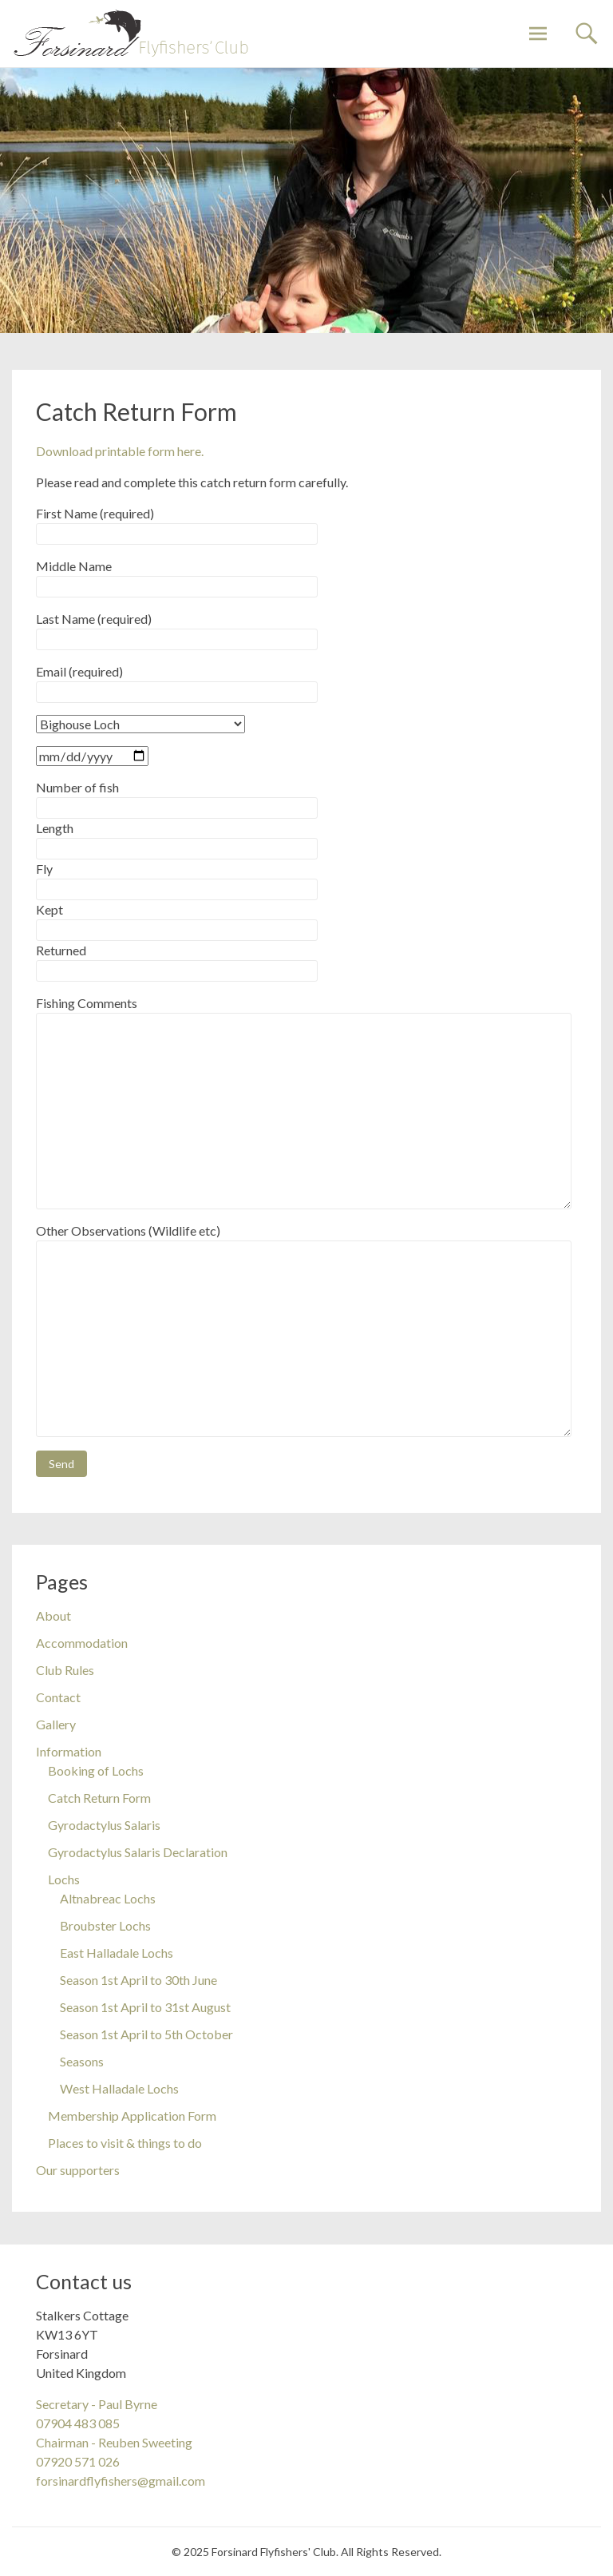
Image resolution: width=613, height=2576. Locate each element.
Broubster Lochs (105, 1925)
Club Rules (65, 1669)
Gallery (56, 1724)
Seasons (82, 2061)
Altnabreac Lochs (108, 1898)
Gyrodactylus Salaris (104, 1824)
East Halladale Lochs (116, 1952)
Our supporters (78, 2169)
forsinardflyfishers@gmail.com (120, 2480)
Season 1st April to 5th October (146, 2034)
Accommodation (82, 1642)
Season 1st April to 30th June (138, 1979)
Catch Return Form (99, 1797)
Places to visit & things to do (125, 2142)
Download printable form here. (120, 450)
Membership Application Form (132, 2115)
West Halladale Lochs (119, 2088)
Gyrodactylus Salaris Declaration (137, 1852)
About (53, 1615)
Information (68, 1751)
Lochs (64, 1879)
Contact (58, 1697)
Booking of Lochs (96, 1770)
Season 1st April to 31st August (145, 2006)
